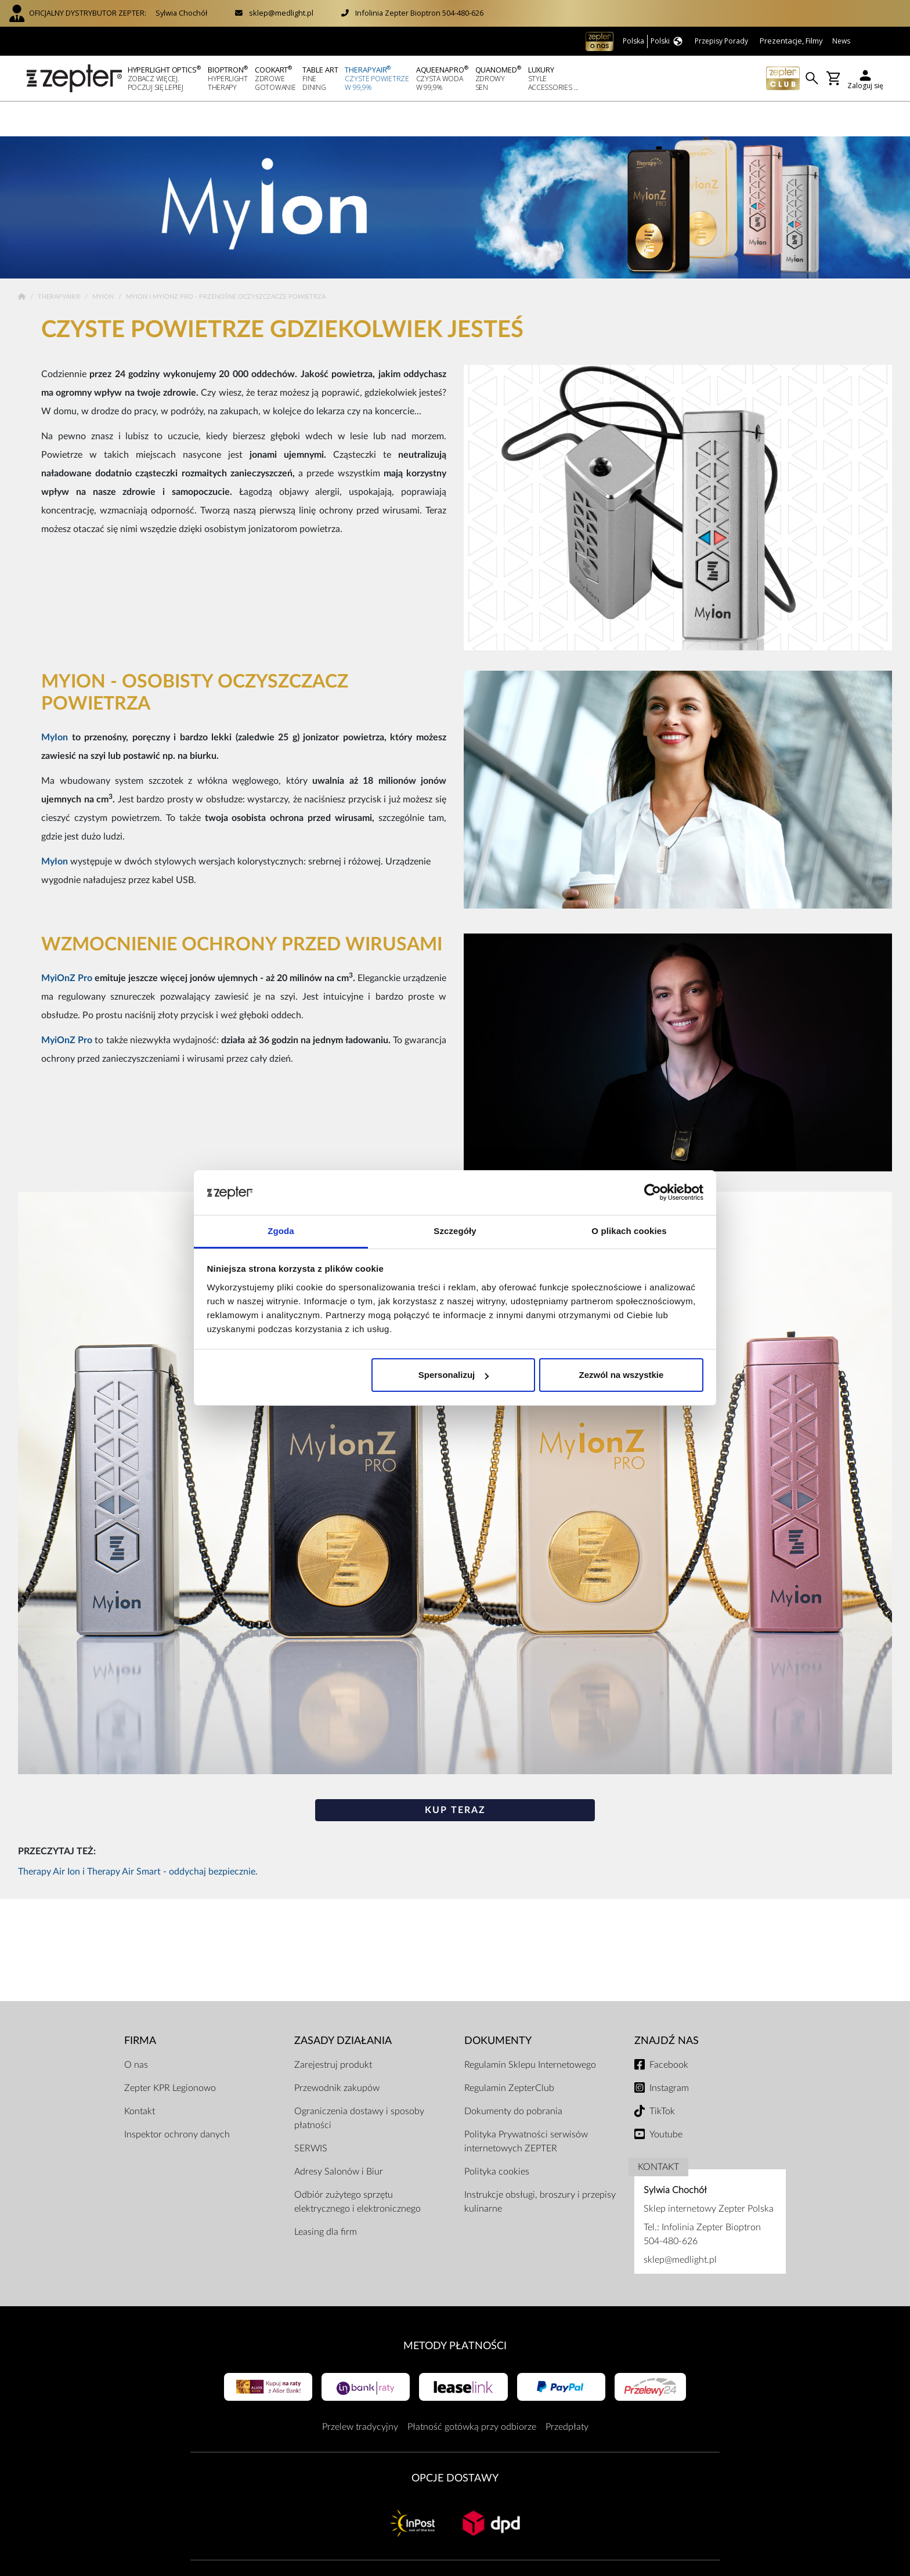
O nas (136, 2030)
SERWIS (310, 2113)
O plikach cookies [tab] (628, 1231)
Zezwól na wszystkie (621, 1375)
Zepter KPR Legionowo (170, 2053)
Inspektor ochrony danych (177, 2099)
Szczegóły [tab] (455, 1231)
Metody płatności (455, 2311)
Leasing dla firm (325, 2197)
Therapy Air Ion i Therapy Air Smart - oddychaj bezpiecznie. (138, 1836)
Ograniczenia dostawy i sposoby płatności (359, 2083)
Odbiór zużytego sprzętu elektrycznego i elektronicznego (357, 2167)
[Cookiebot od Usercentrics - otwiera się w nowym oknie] (652, 1193)
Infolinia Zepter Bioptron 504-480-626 (419, 13)
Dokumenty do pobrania (513, 2076)
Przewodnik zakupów (337, 2053)
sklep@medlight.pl (281, 13)
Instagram (669, 2053)
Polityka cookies (496, 2136)
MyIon (103, 262)
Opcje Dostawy (455, 2443)
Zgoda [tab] (281, 1231)
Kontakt (139, 2076)
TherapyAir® (60, 262)
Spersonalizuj (453, 1375)
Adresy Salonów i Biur (338, 2136)
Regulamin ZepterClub (509, 2053)
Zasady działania (343, 2006)
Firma (140, 2006)
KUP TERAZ (455, 1775)
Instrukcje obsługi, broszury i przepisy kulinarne (540, 2167)
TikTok (662, 2076)
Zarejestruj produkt (333, 2030)
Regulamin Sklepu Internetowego (530, 2030)
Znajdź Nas (666, 2006)
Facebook (668, 2030)
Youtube (665, 2099)
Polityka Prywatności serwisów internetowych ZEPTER (526, 2106)
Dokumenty (498, 2006)
